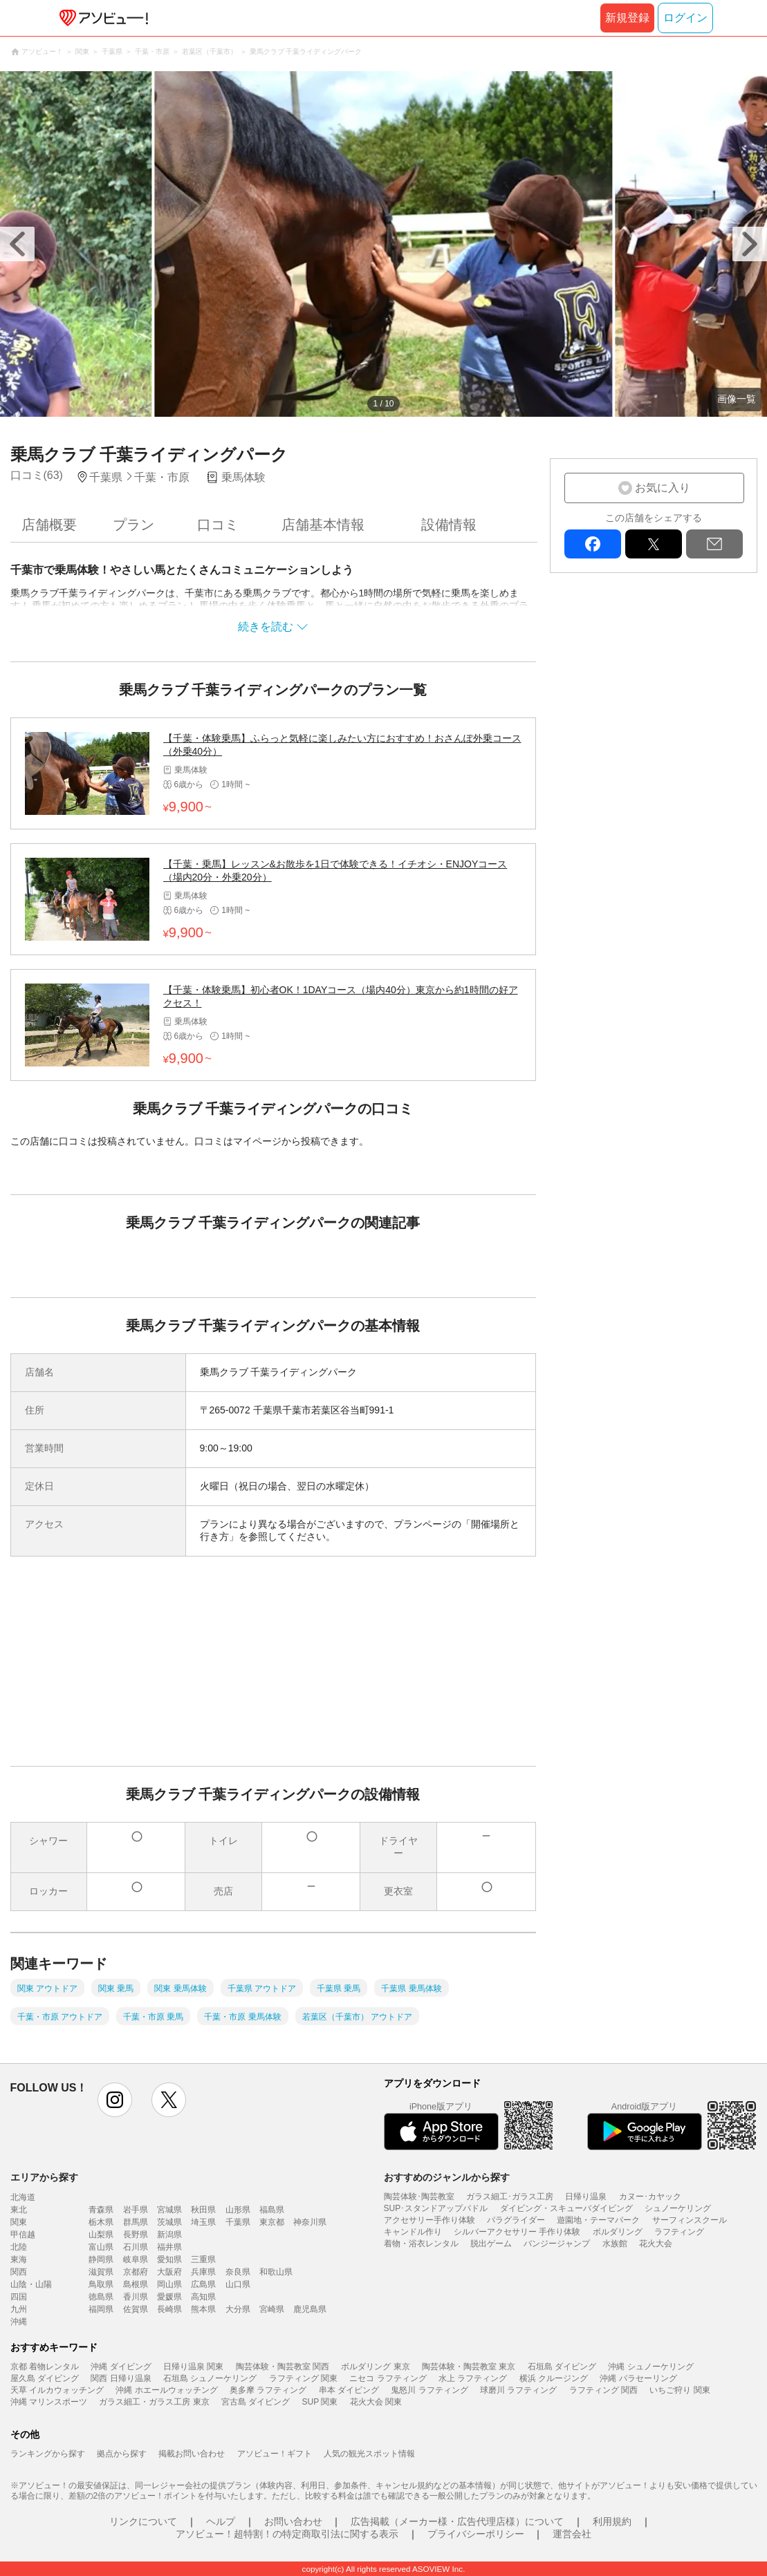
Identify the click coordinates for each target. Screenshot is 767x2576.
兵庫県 (203, 2272)
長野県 (135, 2234)
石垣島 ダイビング (562, 2366)
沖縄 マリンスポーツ (48, 2402)
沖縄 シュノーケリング (650, 2366)
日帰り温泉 (586, 2196)
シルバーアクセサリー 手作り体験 (517, 2232)
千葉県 (237, 2222)
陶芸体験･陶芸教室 (419, 2196)
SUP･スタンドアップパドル (436, 2208)
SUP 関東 (320, 2402)
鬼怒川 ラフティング (429, 2390)
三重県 (203, 2259)
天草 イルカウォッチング (57, 2390)
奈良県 (237, 2272)
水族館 (614, 2243)
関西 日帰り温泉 (121, 2378)
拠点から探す (122, 2454)
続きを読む (265, 626)
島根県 (135, 2284)
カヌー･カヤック (650, 2196)
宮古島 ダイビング (255, 2402)
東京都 (271, 2222)
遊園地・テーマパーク (598, 2220)
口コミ (218, 524)
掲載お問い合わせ (191, 2454)
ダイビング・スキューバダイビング (566, 2208)
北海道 (22, 2197)
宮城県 (169, 2210)
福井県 (169, 2247)
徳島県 (101, 2297)
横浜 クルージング (553, 2378)
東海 (18, 2259)
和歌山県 (276, 2272)
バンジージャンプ (557, 2243)
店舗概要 (49, 524)
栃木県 (101, 2222)
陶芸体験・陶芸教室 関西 (282, 2366)
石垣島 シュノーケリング (210, 2378)
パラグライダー (516, 2220)
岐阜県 (135, 2259)
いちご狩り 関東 (679, 2390)
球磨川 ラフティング (518, 2390)
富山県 (101, 2247)
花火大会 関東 (376, 2402)
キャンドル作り (413, 2232)
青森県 (101, 2210)
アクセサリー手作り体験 (429, 2220)
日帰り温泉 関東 (193, 2366)
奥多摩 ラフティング (268, 2390)
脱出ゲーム (491, 2243)
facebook (592, 543)
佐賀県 (135, 2309)
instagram (115, 2100)
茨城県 (169, 2222)
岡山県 (169, 2284)
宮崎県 (271, 2309)
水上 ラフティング (472, 2378)
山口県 (237, 2284)
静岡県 (101, 2259)
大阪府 (169, 2272)
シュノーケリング (678, 2208)
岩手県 (135, 2210)
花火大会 (655, 2243)
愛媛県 (169, 2297)
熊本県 (203, 2309)
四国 (18, 2297)
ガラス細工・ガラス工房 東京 (154, 2402)
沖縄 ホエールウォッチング (166, 2390)
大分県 (237, 2309)
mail (714, 543)
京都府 (135, 2272)
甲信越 (22, 2234)
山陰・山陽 (31, 2284)
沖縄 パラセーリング (638, 2378)
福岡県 (101, 2309)
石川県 (135, 2247)
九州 (18, 2309)
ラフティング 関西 (603, 2390)
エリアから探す (44, 2177)
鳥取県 (101, 2284)
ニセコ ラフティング (387, 2378)
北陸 (18, 2247)
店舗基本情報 (322, 524)
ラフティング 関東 (303, 2378)
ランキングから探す (47, 2454)
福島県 (271, 2210)
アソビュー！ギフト (274, 2454)
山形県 (237, 2210)
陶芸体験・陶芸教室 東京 (468, 2366)
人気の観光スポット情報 (369, 2454)
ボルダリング (618, 2232)
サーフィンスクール (689, 2220)
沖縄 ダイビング (121, 2366)
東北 (18, 2210)
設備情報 (449, 524)
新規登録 (627, 17)
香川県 (135, 2297)
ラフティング (679, 2232)
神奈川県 (309, 2222)
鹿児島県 (309, 2309)
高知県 (203, 2297)
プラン (133, 524)
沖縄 (18, 2321)
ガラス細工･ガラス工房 (509, 2196)
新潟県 (169, 2234)
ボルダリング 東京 (375, 2366)
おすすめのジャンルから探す (447, 2177)
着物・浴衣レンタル (421, 2243)
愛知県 (169, 2259)
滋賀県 (101, 2272)
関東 (18, 2222)
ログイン (685, 17)
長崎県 (169, 2309)
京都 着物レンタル (44, 2366)
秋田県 (203, 2210)
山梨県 (101, 2234)
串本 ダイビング (349, 2390)
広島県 (203, 2284)
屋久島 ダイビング (44, 2378)
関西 (18, 2272)
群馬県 (135, 2222)
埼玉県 (203, 2222)
